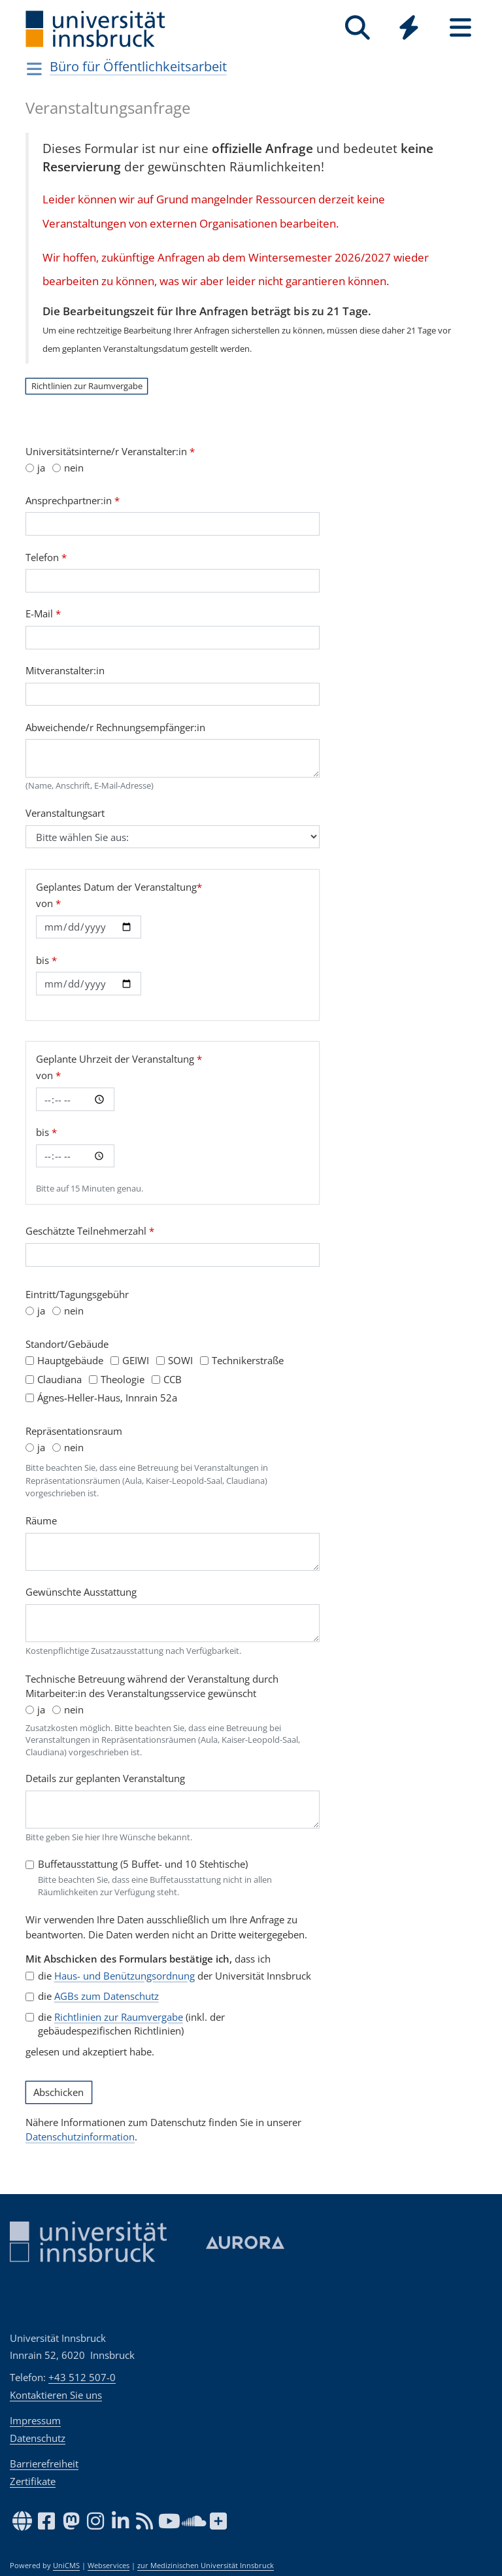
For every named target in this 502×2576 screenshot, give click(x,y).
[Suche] (357, 28)
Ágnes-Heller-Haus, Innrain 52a (107, 1397)
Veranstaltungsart (65, 812)
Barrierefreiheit (44, 2463)
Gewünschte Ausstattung (81, 1592)
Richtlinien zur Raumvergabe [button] (86, 386)
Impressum (35, 2420)
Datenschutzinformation (80, 2137)
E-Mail (43, 613)
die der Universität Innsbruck (174, 1975)
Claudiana (59, 1379)
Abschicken (58, 2092)
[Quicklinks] (409, 28)
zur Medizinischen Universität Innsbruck (205, 2565)
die (98, 1995)
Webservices (108, 2565)
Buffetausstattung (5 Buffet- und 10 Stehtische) (143, 1864)
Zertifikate (33, 2481)
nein (74, 467)
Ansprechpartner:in (72, 500)
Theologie (122, 1379)
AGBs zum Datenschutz (106, 1995)
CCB (172, 1379)
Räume (41, 1520)
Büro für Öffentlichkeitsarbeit (138, 66)
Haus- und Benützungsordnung (124, 1975)
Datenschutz (37, 2438)
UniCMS (66, 2565)
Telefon (46, 557)
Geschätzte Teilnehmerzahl (89, 1230)
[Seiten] (460, 28)
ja (41, 467)
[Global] (408, 29)
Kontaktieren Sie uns (56, 2394)
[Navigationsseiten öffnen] (34, 69)
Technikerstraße (248, 1360)
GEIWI (135, 1360)
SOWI (180, 1360)
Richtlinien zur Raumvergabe (118, 2016)
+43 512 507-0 (82, 2377)
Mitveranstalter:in (65, 670)
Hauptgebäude (70, 1360)
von (48, 903)
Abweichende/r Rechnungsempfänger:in (115, 727)
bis (46, 960)
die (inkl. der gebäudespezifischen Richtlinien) (131, 2023)
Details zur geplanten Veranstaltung (105, 1778)
